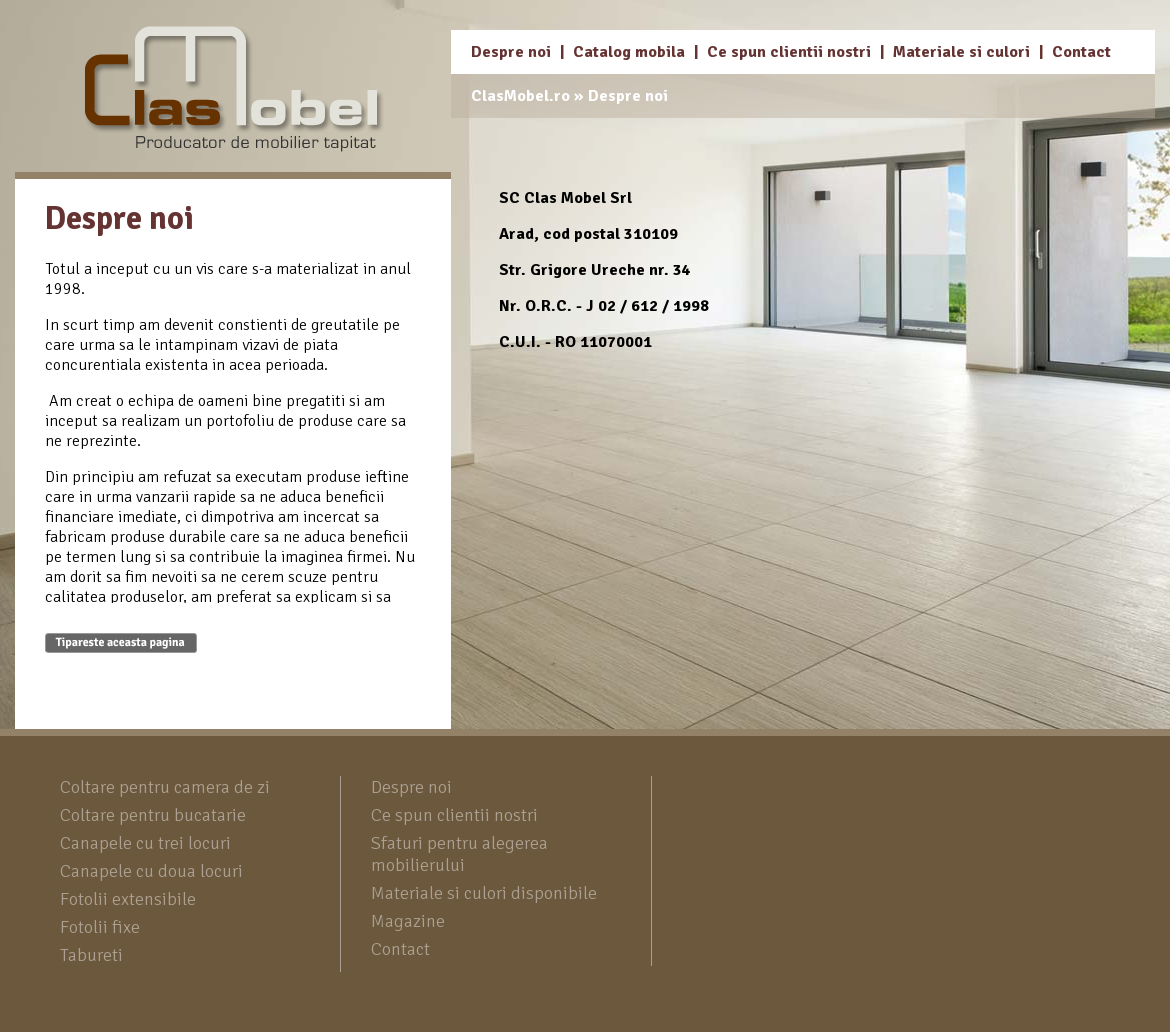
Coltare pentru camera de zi (165, 787)
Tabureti (91, 955)
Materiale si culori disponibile (484, 893)
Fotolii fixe (100, 927)
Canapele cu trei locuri (145, 843)
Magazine (408, 921)
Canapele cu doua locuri (151, 871)
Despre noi (511, 52)
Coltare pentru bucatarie (153, 815)
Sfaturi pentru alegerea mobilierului (459, 854)
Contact (1081, 52)
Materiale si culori (961, 52)
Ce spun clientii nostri (789, 52)
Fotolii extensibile (128, 899)
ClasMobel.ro (520, 96)
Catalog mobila (629, 52)
